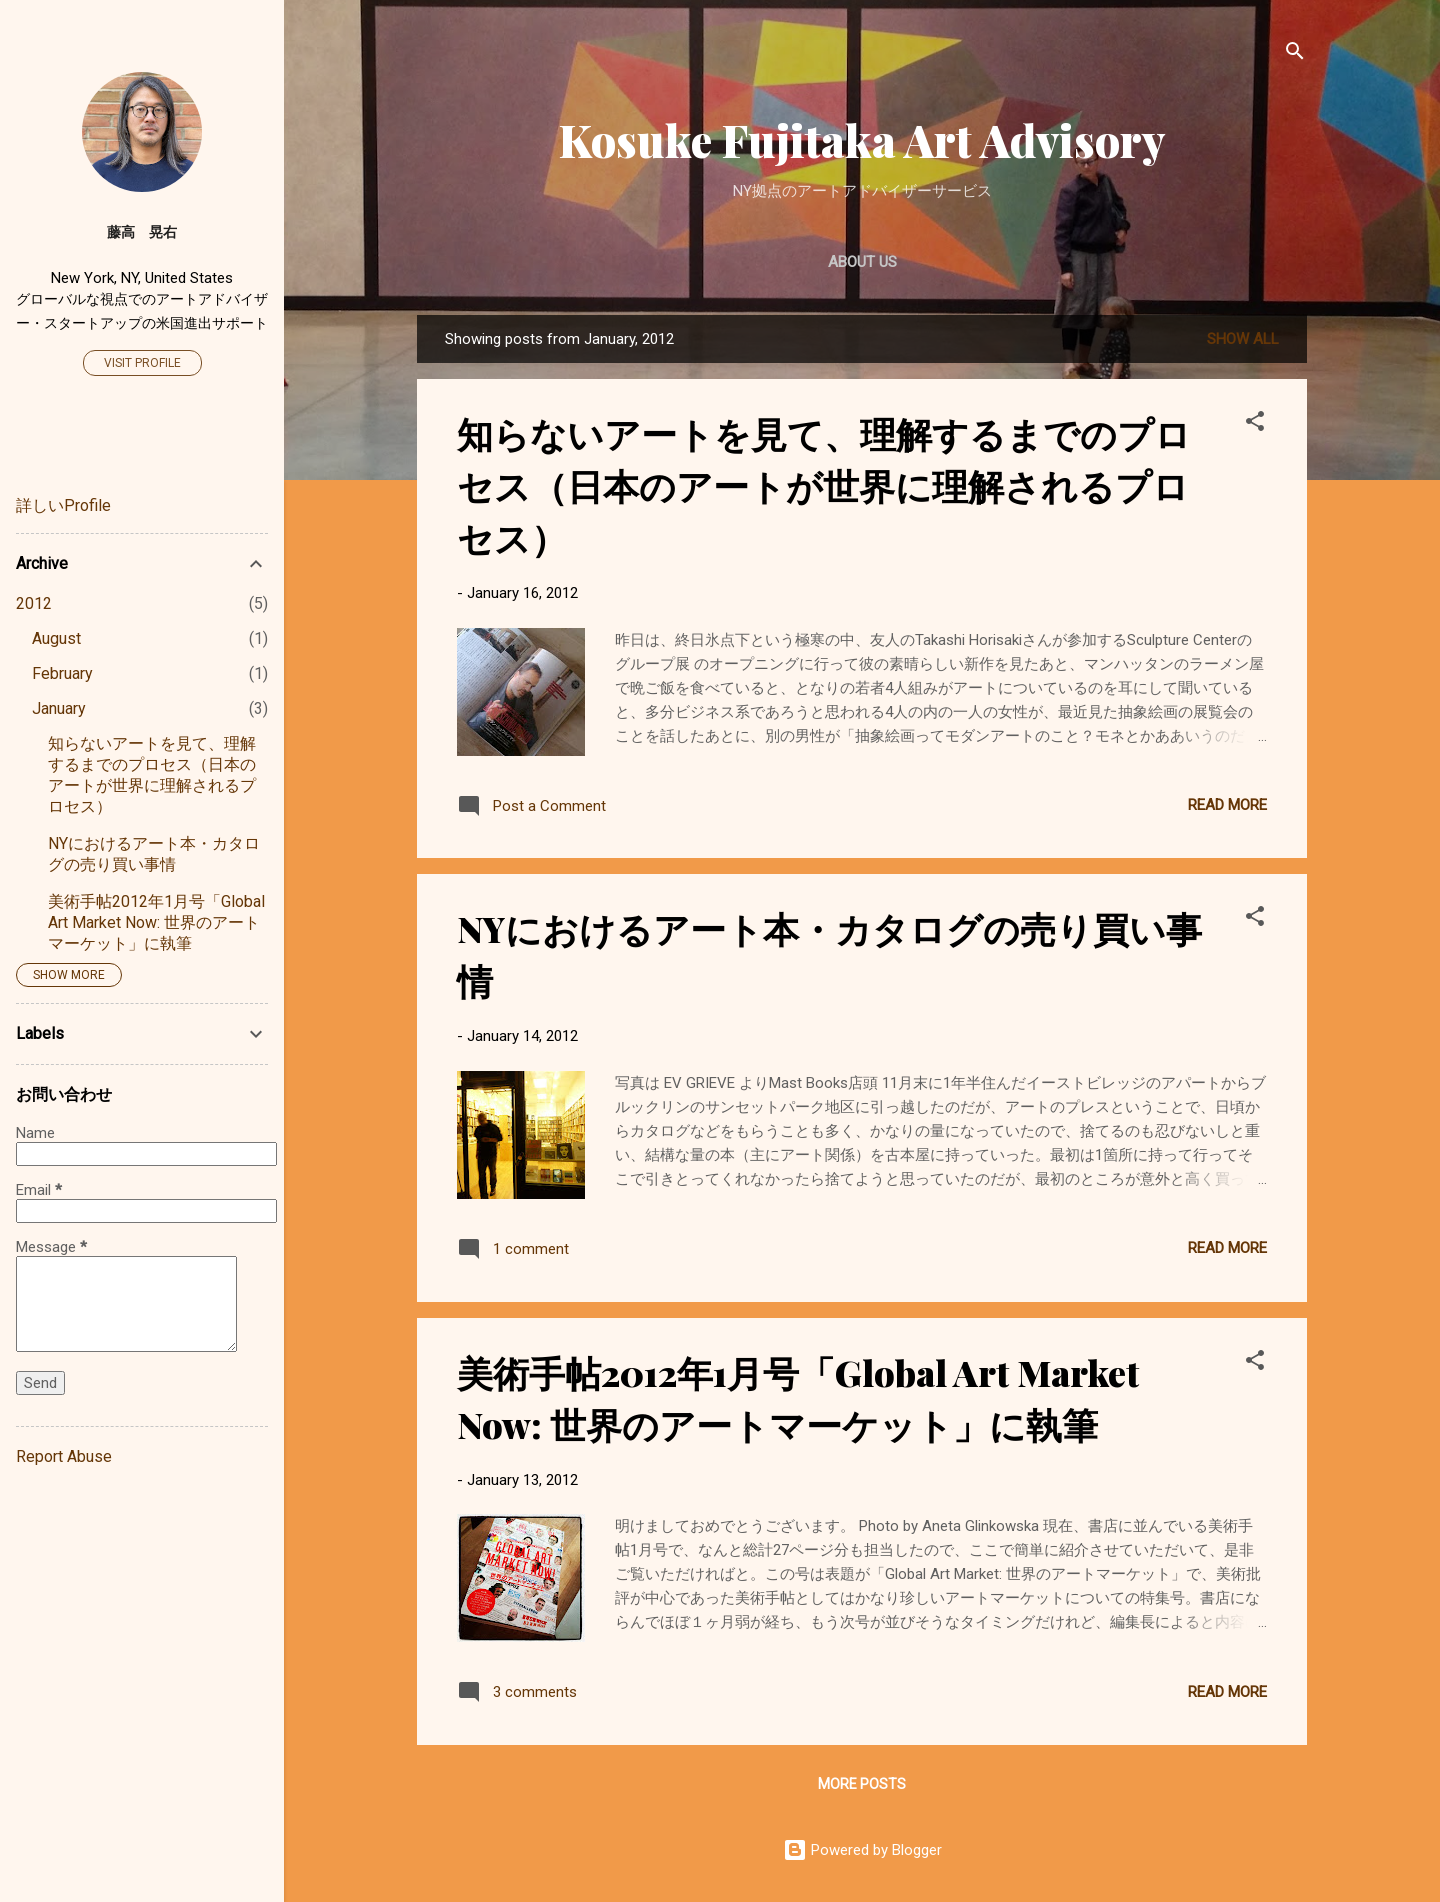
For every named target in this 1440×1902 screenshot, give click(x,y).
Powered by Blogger (862, 1850)
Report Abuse (64, 1456)
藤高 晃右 (142, 232)
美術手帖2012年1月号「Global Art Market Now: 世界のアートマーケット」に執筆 (156, 922)
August (56, 638)
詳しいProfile (63, 505)
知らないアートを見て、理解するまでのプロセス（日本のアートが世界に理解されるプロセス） (824, 485)
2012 (34, 603)
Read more (1227, 805)
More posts (862, 1784)
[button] (1255, 424)
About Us (862, 262)
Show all (1243, 339)
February (62, 673)
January (59, 708)
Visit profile (142, 363)
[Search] (1295, 54)
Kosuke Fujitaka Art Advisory (862, 139)
